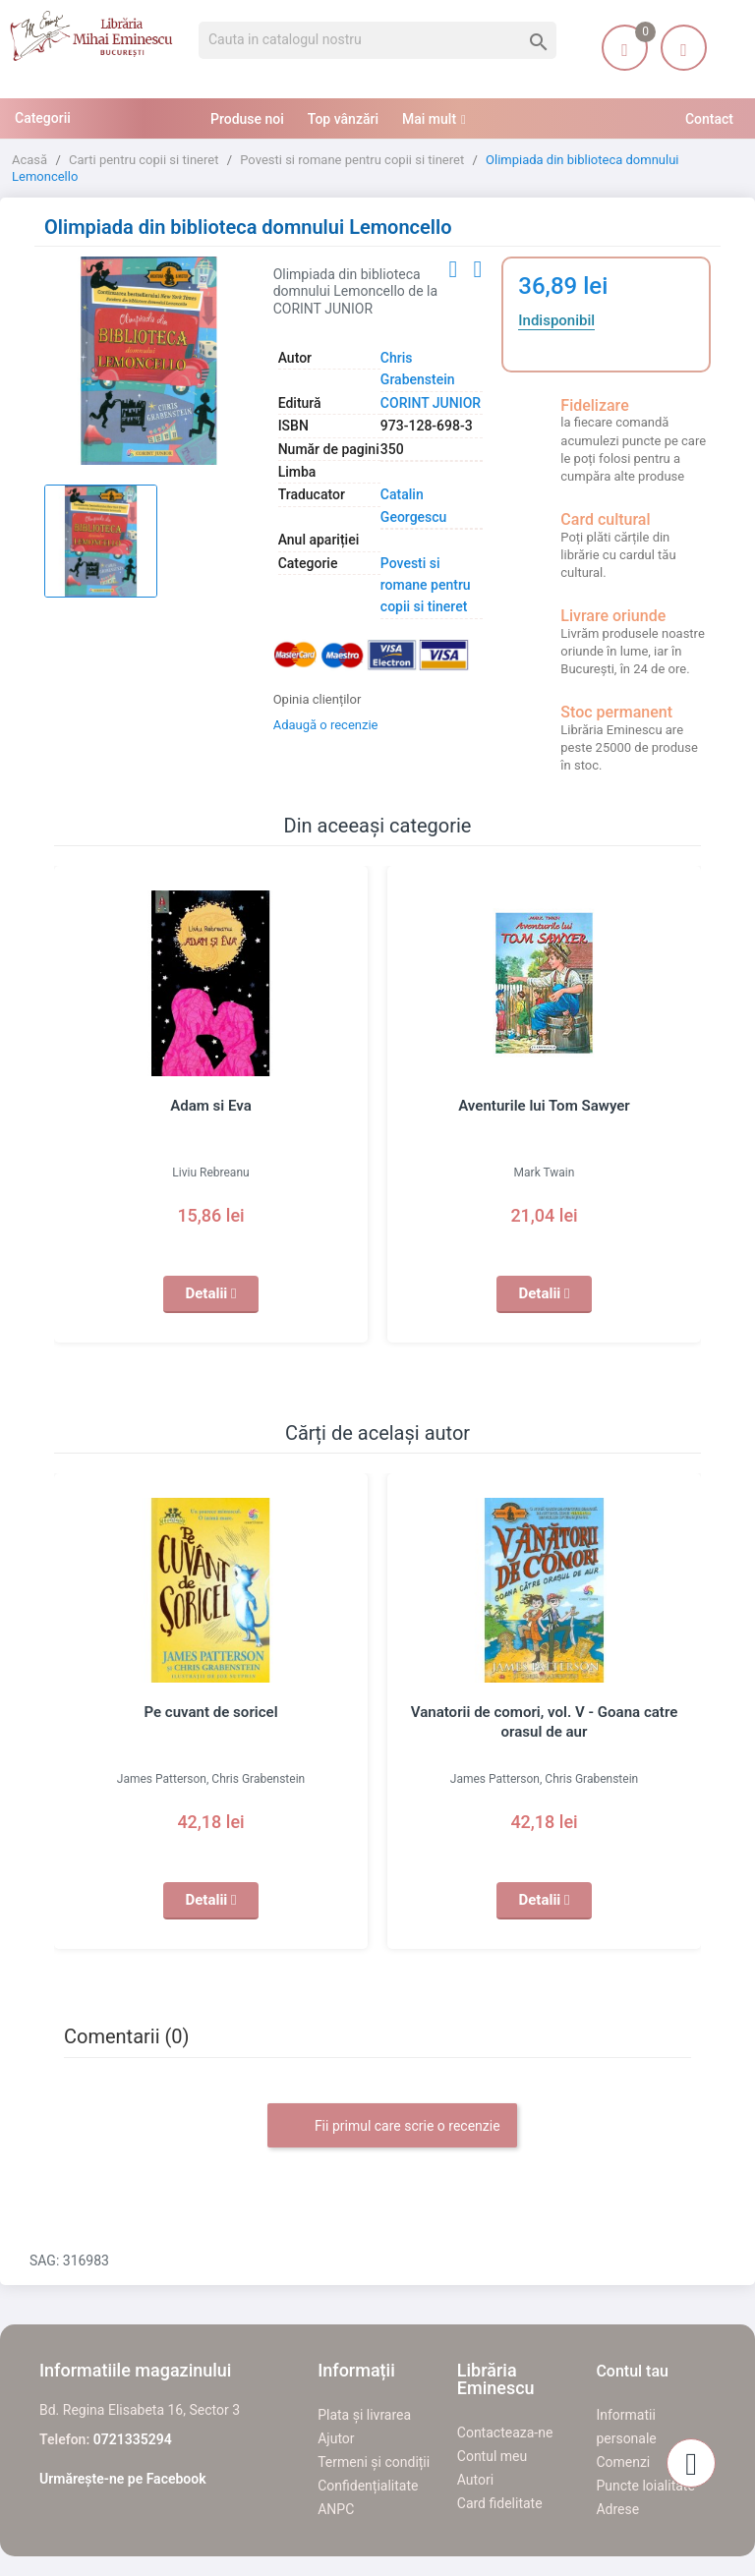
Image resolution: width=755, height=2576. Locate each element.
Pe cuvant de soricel (211, 1712)
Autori (475, 2480)
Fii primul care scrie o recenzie (391, 2127)
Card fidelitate (500, 2503)
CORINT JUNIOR (430, 403)
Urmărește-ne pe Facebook (122, 2479)
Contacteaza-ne (505, 2432)
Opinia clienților (317, 699)
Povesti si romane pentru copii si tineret (425, 585)
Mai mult (429, 119)
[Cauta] (377, 40)
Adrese (617, 2509)
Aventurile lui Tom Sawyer (544, 1106)
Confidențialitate (368, 2485)
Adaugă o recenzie (325, 724)
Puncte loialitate (645, 2485)
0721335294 (132, 2439)
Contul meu (492, 2456)
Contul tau (632, 2371)
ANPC (336, 2509)
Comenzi (623, 2462)
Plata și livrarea (364, 2415)
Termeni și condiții (374, 2462)
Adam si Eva (210, 1106)
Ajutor (336, 2438)
